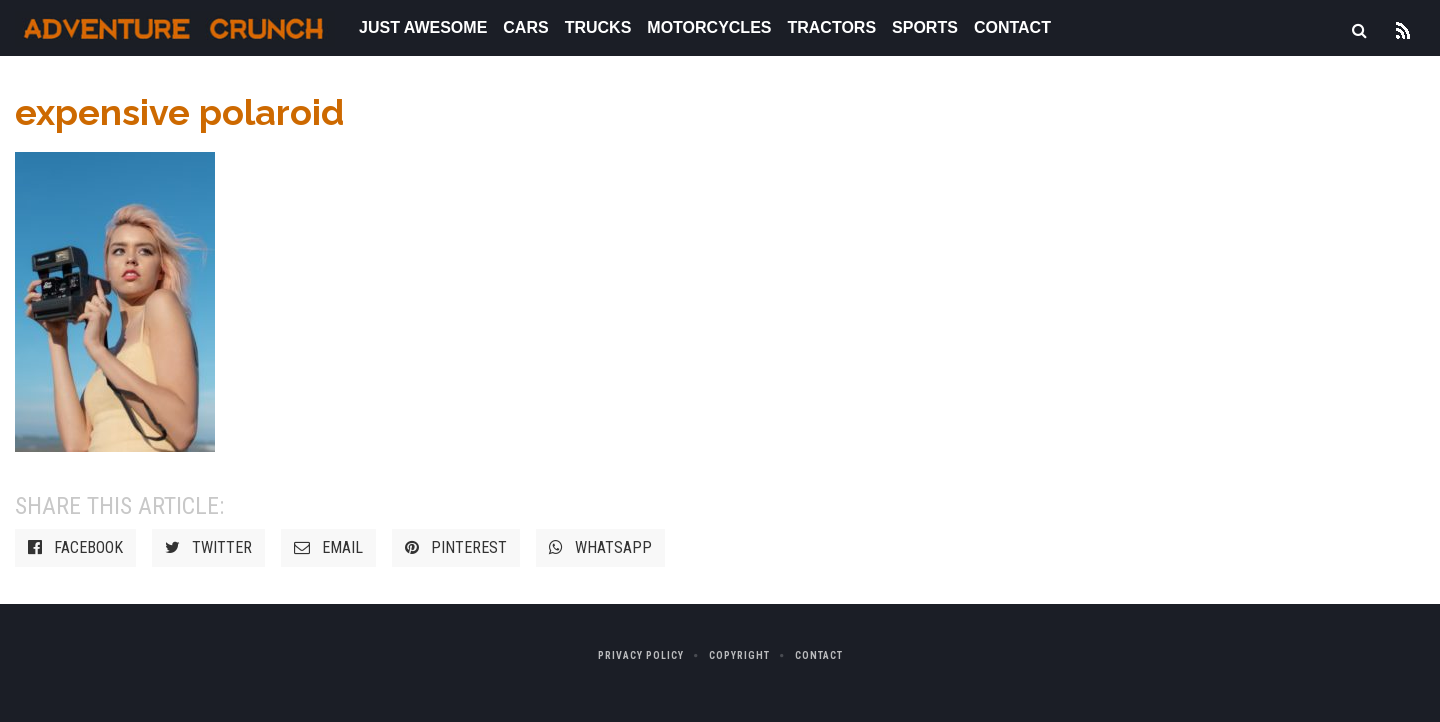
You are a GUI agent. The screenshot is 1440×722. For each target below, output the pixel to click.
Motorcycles (709, 27)
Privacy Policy (641, 655)
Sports (925, 27)
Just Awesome (423, 27)
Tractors (831, 27)
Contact (1012, 27)
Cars (525, 27)
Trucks (598, 27)
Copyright (739, 655)
